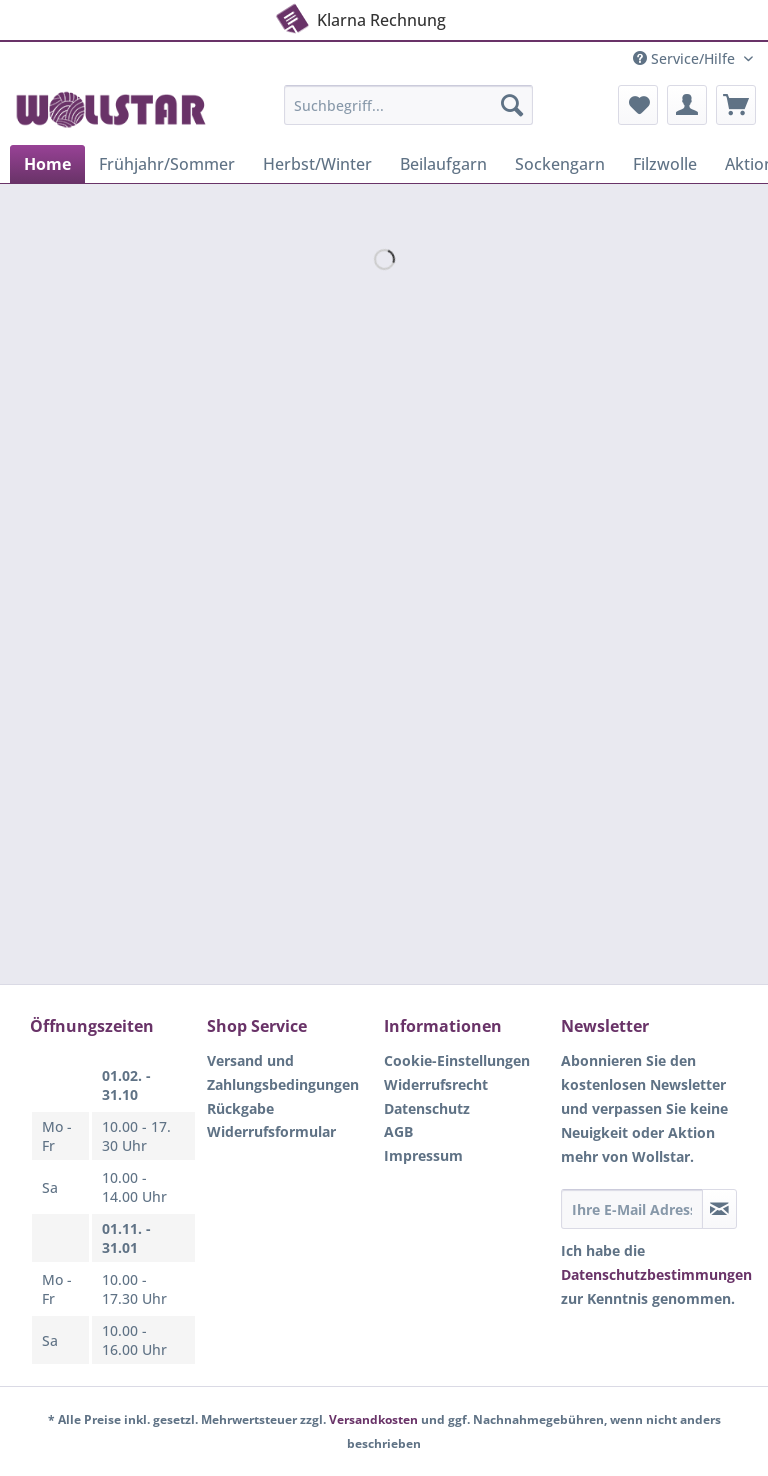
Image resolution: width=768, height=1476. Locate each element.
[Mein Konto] (687, 105)
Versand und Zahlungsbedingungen (283, 1072)
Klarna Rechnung (359, 16)
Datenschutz (427, 1108)
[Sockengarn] (560, 164)
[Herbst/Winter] (317, 164)
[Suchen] (512, 105)
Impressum (423, 1155)
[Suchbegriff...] (409, 105)
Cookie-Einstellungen (457, 1060)
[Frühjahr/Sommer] (167, 164)
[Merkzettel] (638, 105)
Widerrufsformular (271, 1131)
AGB (398, 1131)
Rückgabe (240, 1108)
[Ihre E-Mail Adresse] (632, 1209)
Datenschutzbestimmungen (656, 1274)
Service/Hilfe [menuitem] (686, 58)
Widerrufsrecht (436, 1084)
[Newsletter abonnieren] (719, 1209)
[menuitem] (409, 114)
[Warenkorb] (736, 105)
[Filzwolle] (665, 164)
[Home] (47, 164)
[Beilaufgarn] (443, 164)
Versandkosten (373, 1419)
